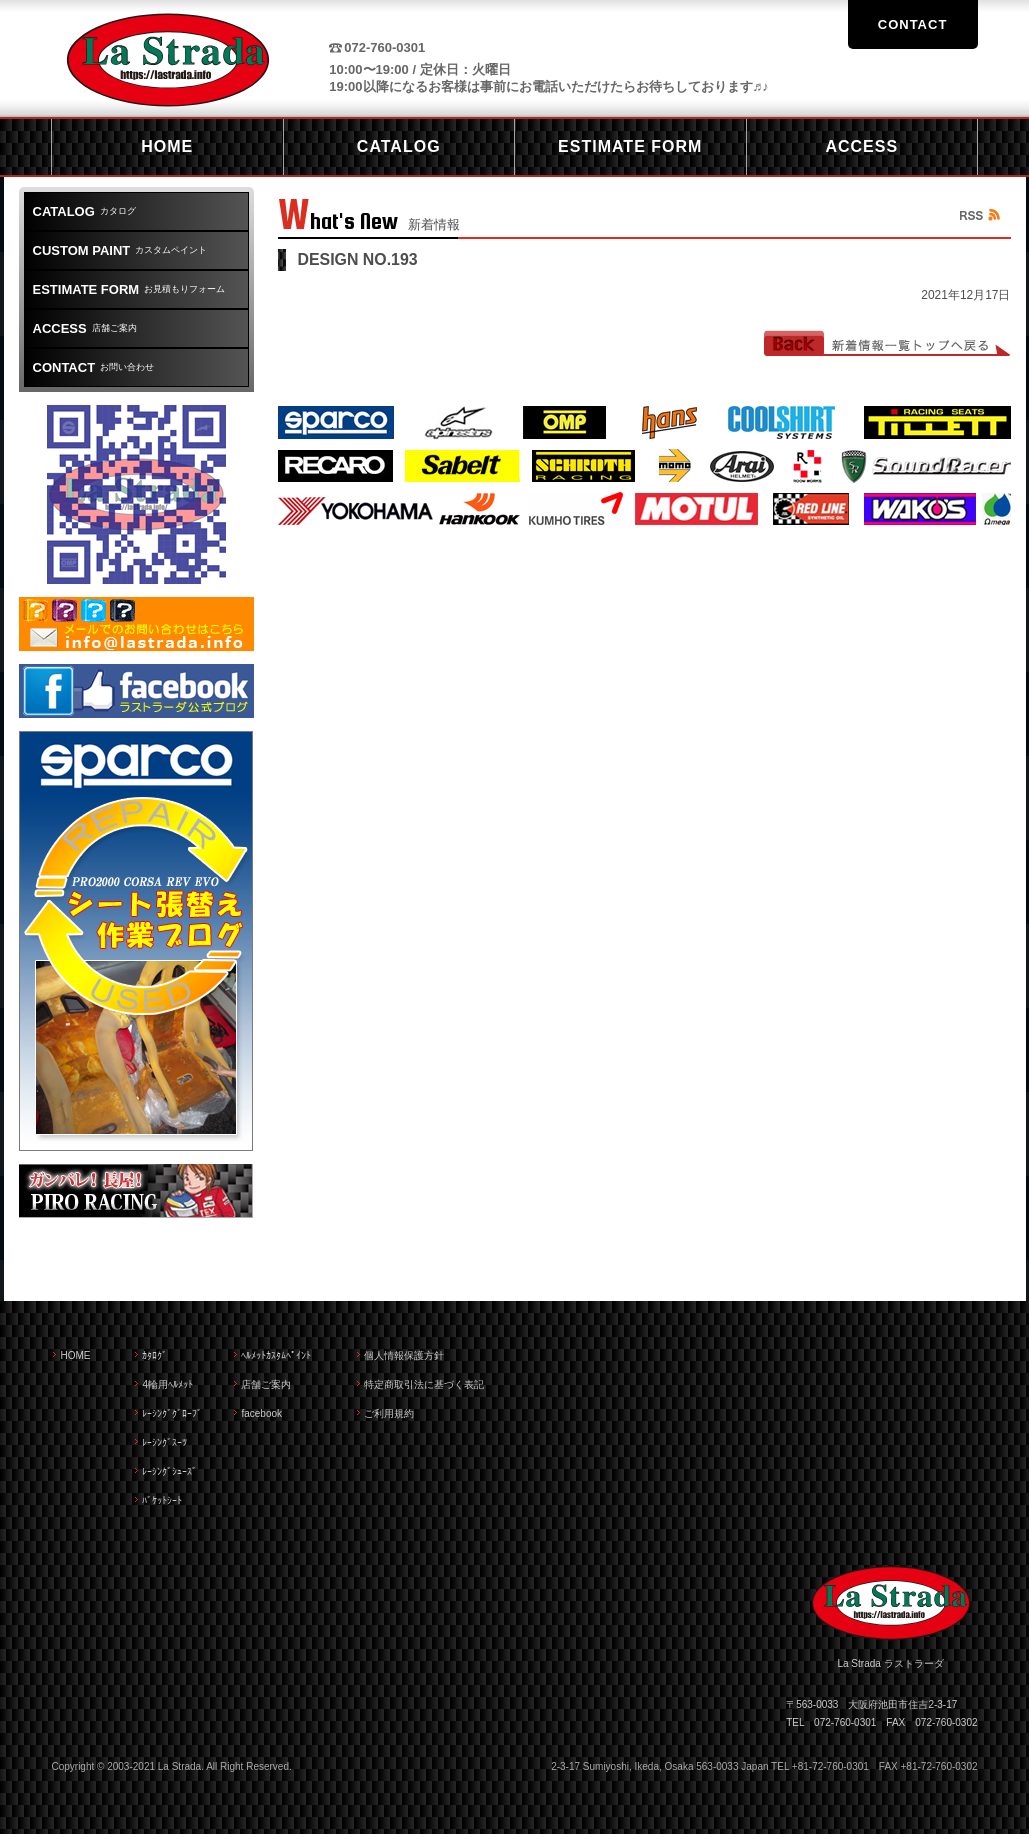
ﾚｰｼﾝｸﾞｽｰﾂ (164, 1442)
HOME (75, 1355)
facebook (261, 1413)
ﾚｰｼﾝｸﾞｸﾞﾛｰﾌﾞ (172, 1413)
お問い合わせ (94, 367)
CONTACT (913, 24)
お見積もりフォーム (129, 289)
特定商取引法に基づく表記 (424, 1384)
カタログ (84, 211)
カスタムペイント (120, 250)
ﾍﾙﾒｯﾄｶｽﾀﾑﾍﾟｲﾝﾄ (276, 1355)
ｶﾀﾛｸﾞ (154, 1355)
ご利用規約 (389, 1413)
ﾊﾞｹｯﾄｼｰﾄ (162, 1500)
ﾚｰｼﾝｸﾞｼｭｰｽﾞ (169, 1471)
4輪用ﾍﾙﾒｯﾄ (167, 1384)
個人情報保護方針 (404, 1355)
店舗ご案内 (85, 328)
